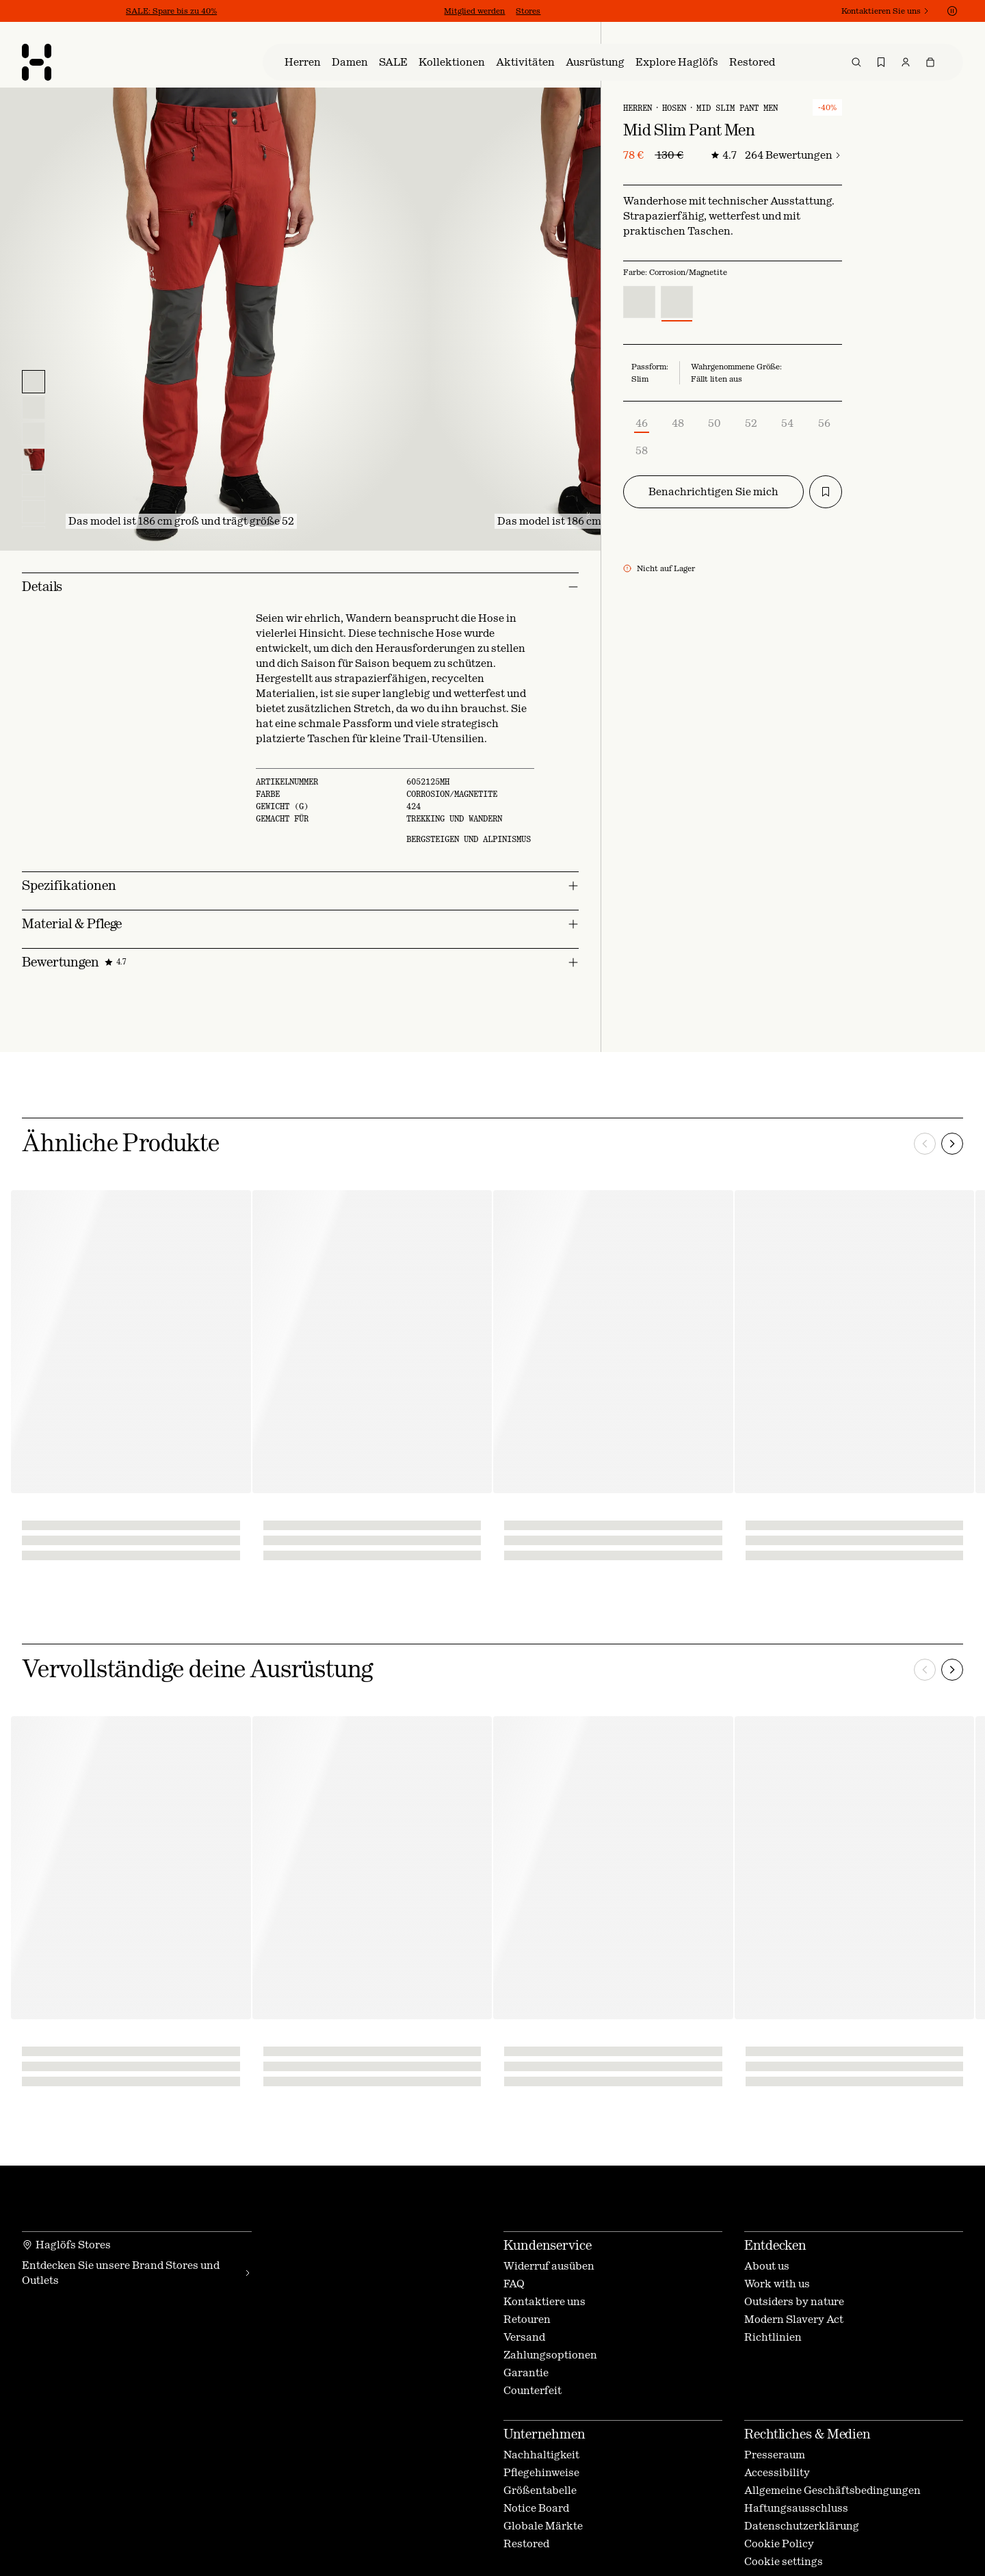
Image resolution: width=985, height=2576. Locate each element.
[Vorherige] (925, 1144)
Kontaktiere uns (544, 2301)
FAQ (514, 2283)
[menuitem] (303, 62)
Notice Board (536, 2507)
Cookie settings (783, 2561)
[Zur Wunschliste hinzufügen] (825, 491)
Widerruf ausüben (548, 2265)
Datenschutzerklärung (801, 2525)
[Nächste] (952, 1144)
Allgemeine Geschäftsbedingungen (832, 2490)
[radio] (639, 302)
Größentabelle (540, 2490)
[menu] (613, 62)
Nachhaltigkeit (541, 2454)
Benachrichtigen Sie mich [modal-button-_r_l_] (713, 491)
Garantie (526, 2372)
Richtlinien (773, 2336)
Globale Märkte (543, 2525)
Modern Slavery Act (793, 2319)
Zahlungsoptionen (550, 2354)
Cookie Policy (779, 2543)
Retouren (527, 2319)
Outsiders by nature (794, 2301)
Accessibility (777, 2472)
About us (766, 2265)
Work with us (777, 2283)
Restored (526, 2543)
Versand (524, 2336)
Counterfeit (532, 2390)
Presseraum (774, 2454)
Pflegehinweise (541, 2472)
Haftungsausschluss (796, 2507)
